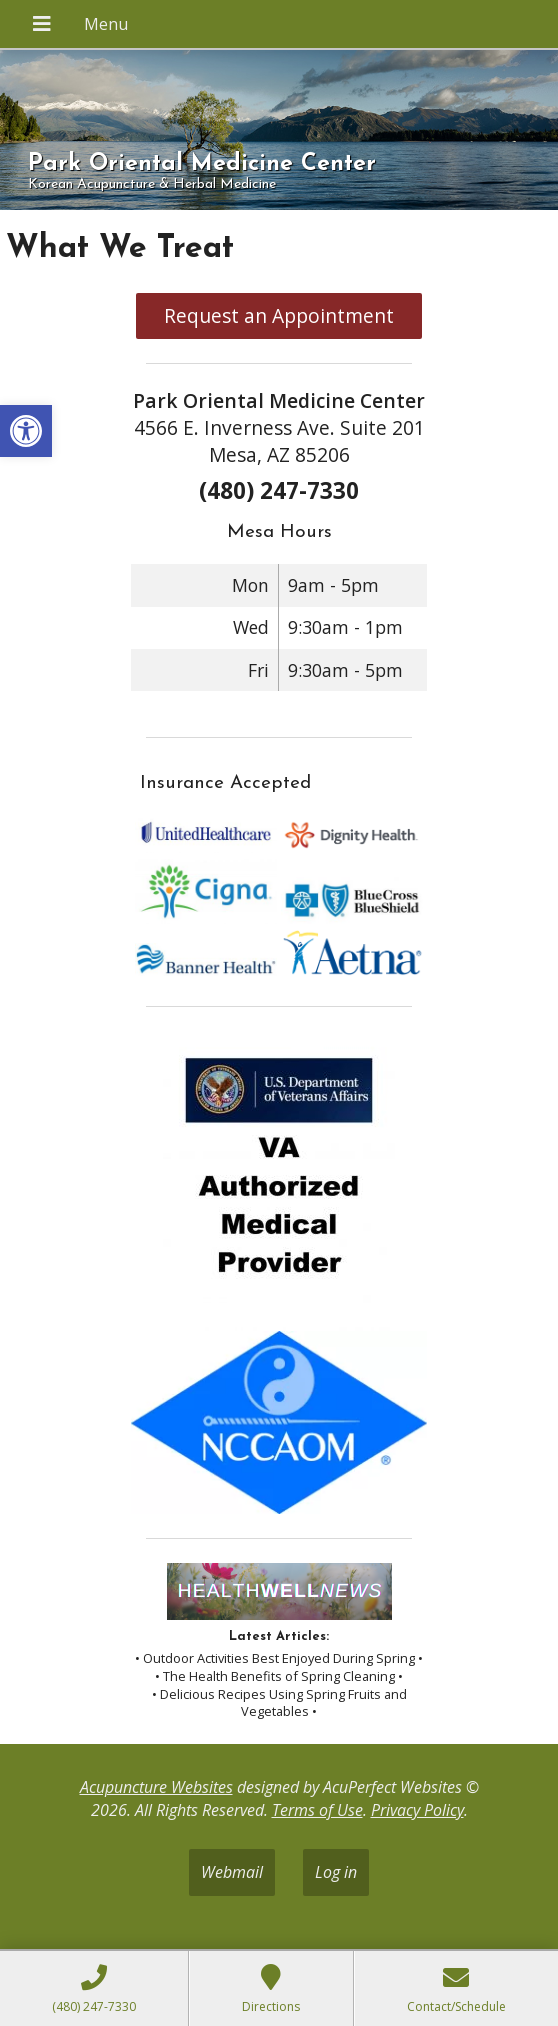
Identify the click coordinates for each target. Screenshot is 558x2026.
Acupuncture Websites (156, 1787)
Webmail (232, 1872)
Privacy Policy (417, 1810)
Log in (336, 1872)
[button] (26, 431)
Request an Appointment (279, 315)
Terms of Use (317, 1810)
